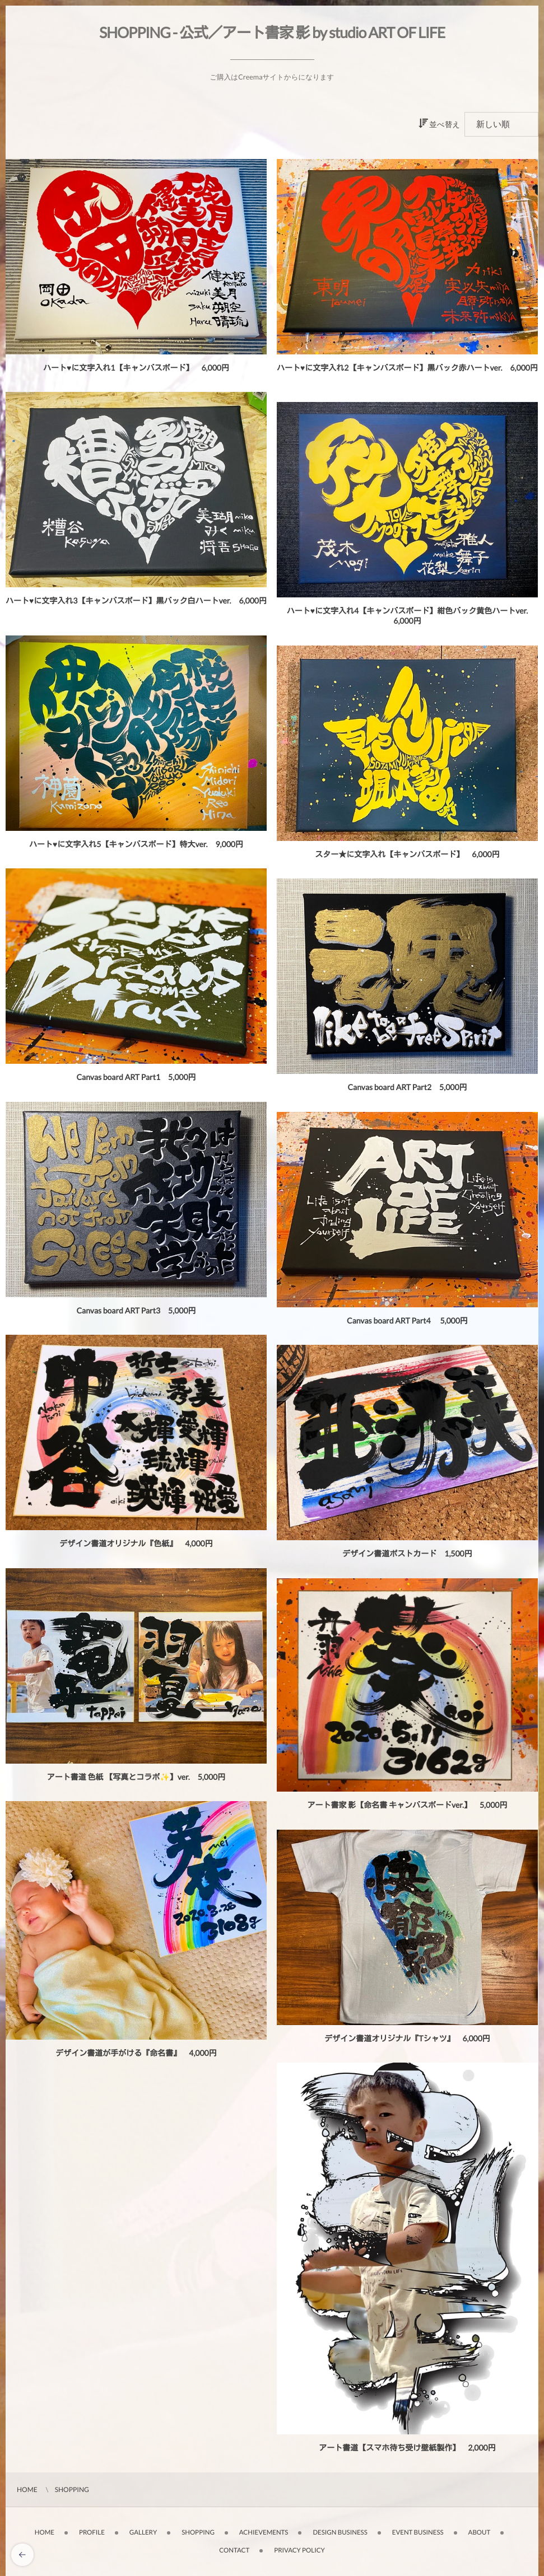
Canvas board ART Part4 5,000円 (407, 1324)
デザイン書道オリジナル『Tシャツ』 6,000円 (407, 2041)
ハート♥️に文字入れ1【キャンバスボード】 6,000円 (136, 367)
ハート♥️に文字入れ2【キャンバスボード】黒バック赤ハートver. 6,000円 (407, 367)
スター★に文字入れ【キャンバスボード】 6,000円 (407, 857)
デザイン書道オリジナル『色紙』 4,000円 (135, 1546)
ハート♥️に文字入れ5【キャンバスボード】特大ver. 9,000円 (136, 847)
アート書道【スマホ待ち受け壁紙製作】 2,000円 (407, 2451)
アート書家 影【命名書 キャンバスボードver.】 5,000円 (408, 1808)
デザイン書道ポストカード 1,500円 (407, 1557)
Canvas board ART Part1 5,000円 (136, 1080)
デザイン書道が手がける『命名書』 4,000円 (135, 2055)
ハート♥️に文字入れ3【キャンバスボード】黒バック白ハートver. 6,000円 (136, 600)
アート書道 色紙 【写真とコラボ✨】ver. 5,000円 (136, 1780)
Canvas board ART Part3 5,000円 (136, 1314)
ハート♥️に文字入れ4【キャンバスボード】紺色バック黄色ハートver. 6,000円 (411, 615)
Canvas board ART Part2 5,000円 (407, 1090)
